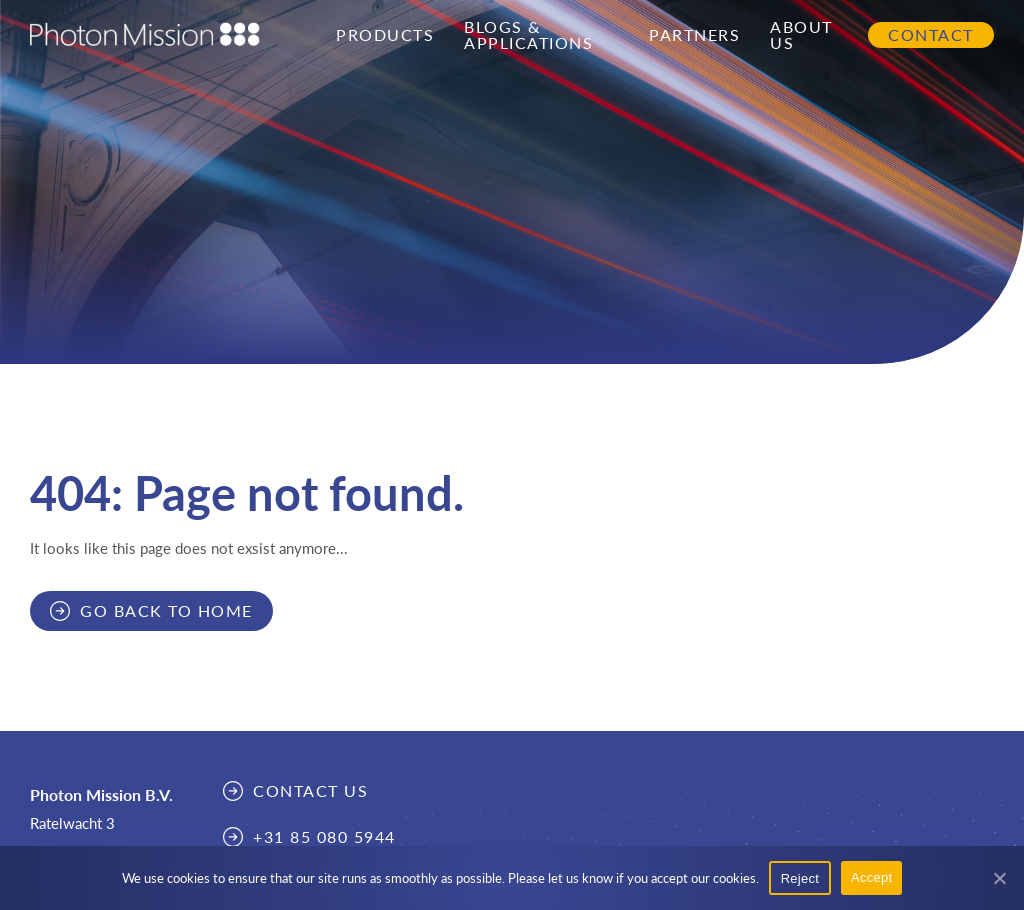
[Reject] (999, 878)
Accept (871, 877)
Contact (931, 35)
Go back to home (166, 610)
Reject (800, 878)
